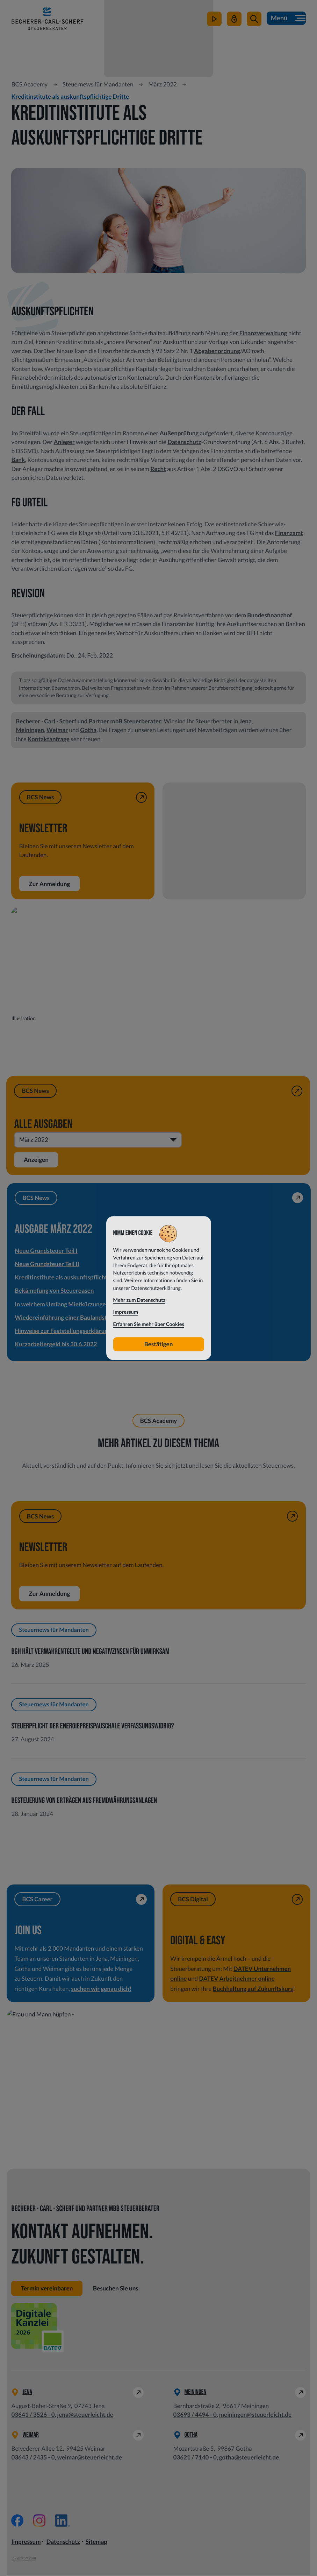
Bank (18, 459)
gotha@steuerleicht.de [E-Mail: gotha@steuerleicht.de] (249, 2458)
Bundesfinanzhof (269, 615)
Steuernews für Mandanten (98, 84)
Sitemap (96, 2542)
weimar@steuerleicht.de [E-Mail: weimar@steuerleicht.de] (89, 2458)
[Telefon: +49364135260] (33, 2415)
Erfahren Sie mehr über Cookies (148, 1324)
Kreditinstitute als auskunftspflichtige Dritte (70, 96)
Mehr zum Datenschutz (139, 1300)
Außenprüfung (179, 433)
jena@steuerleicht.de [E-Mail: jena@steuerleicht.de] (85, 2415)
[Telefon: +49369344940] (195, 2415)
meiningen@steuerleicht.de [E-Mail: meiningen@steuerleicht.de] (255, 2415)
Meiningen (30, 730)
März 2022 (162, 84)
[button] (253, 22)
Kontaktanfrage (49, 739)
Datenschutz (184, 441)
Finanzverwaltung (263, 333)
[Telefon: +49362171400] (195, 2458)
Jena (245, 721)
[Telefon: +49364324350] (33, 2458)
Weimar (57, 730)
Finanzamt (289, 532)
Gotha (88, 730)
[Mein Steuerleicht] (233, 22)
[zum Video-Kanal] (213, 22)
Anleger (63, 441)
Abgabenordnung (217, 351)
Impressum (26, 2542)
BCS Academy (29, 84)
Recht (158, 468)
